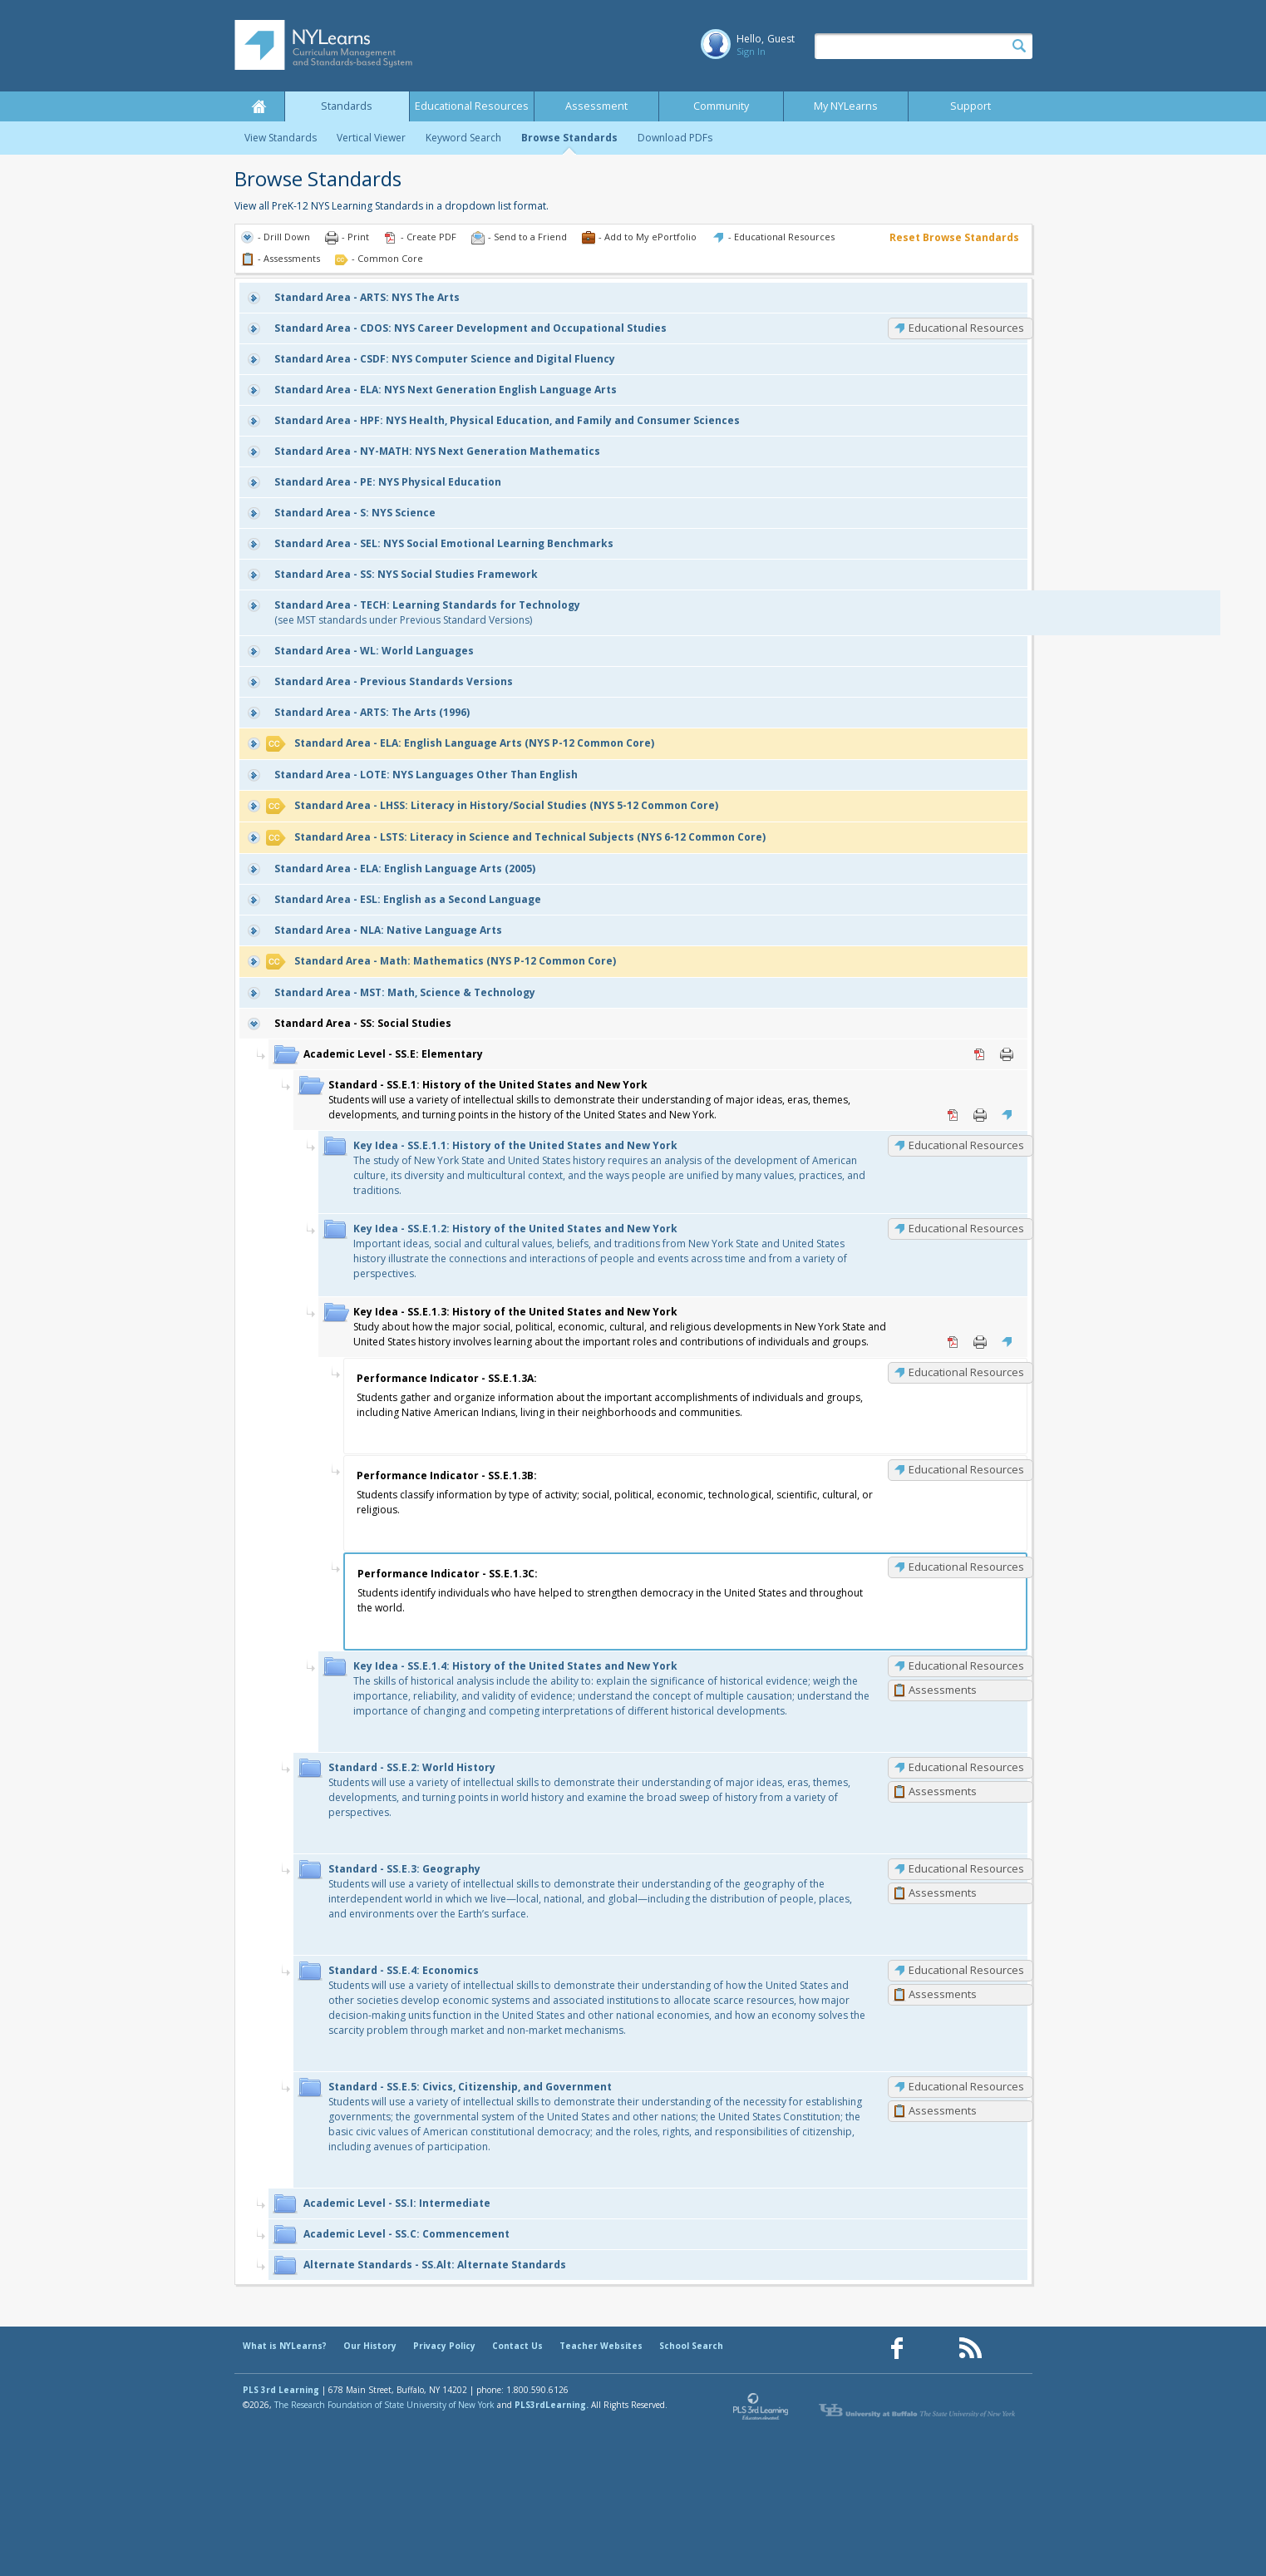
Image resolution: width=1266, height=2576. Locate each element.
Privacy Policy (444, 2345)
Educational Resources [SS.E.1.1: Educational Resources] (966, 1144)
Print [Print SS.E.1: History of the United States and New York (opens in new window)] (980, 1115)
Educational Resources (472, 106)
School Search (691, 2345)
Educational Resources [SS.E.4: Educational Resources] (966, 1969)
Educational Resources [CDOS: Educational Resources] (966, 327)
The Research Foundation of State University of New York (384, 2405)
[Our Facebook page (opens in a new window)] (897, 2348)
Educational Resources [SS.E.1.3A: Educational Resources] (966, 1371)
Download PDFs (675, 138)
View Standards (280, 138)
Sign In (751, 51)
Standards (346, 106)
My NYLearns (846, 106)
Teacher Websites (601, 2345)
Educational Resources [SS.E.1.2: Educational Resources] (966, 1228)
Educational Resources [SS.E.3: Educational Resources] (966, 1868)
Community (721, 106)
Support (970, 106)
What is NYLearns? (285, 2345)
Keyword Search (463, 138)
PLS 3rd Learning (281, 2390)
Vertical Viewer (371, 138)
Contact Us (517, 2345)
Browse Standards (569, 138)
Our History (370, 2345)
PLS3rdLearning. (552, 2405)
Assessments (943, 1689)
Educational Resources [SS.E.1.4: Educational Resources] (966, 1665)
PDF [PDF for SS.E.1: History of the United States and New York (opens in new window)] (953, 1115)
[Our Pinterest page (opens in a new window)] (933, 2348)
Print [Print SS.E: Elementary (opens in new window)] (1007, 1054)
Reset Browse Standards (954, 237)
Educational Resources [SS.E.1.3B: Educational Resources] (966, 1469)
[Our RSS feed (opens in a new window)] (970, 2348)
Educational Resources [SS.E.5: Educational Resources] (966, 2086)
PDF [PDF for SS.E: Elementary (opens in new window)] (980, 1054)
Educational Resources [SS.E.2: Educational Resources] (966, 1766)
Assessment (596, 106)
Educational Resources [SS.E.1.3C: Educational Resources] (966, 1566)
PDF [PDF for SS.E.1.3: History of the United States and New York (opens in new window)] (953, 1342)
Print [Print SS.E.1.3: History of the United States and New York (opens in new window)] (980, 1342)
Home (259, 106)
